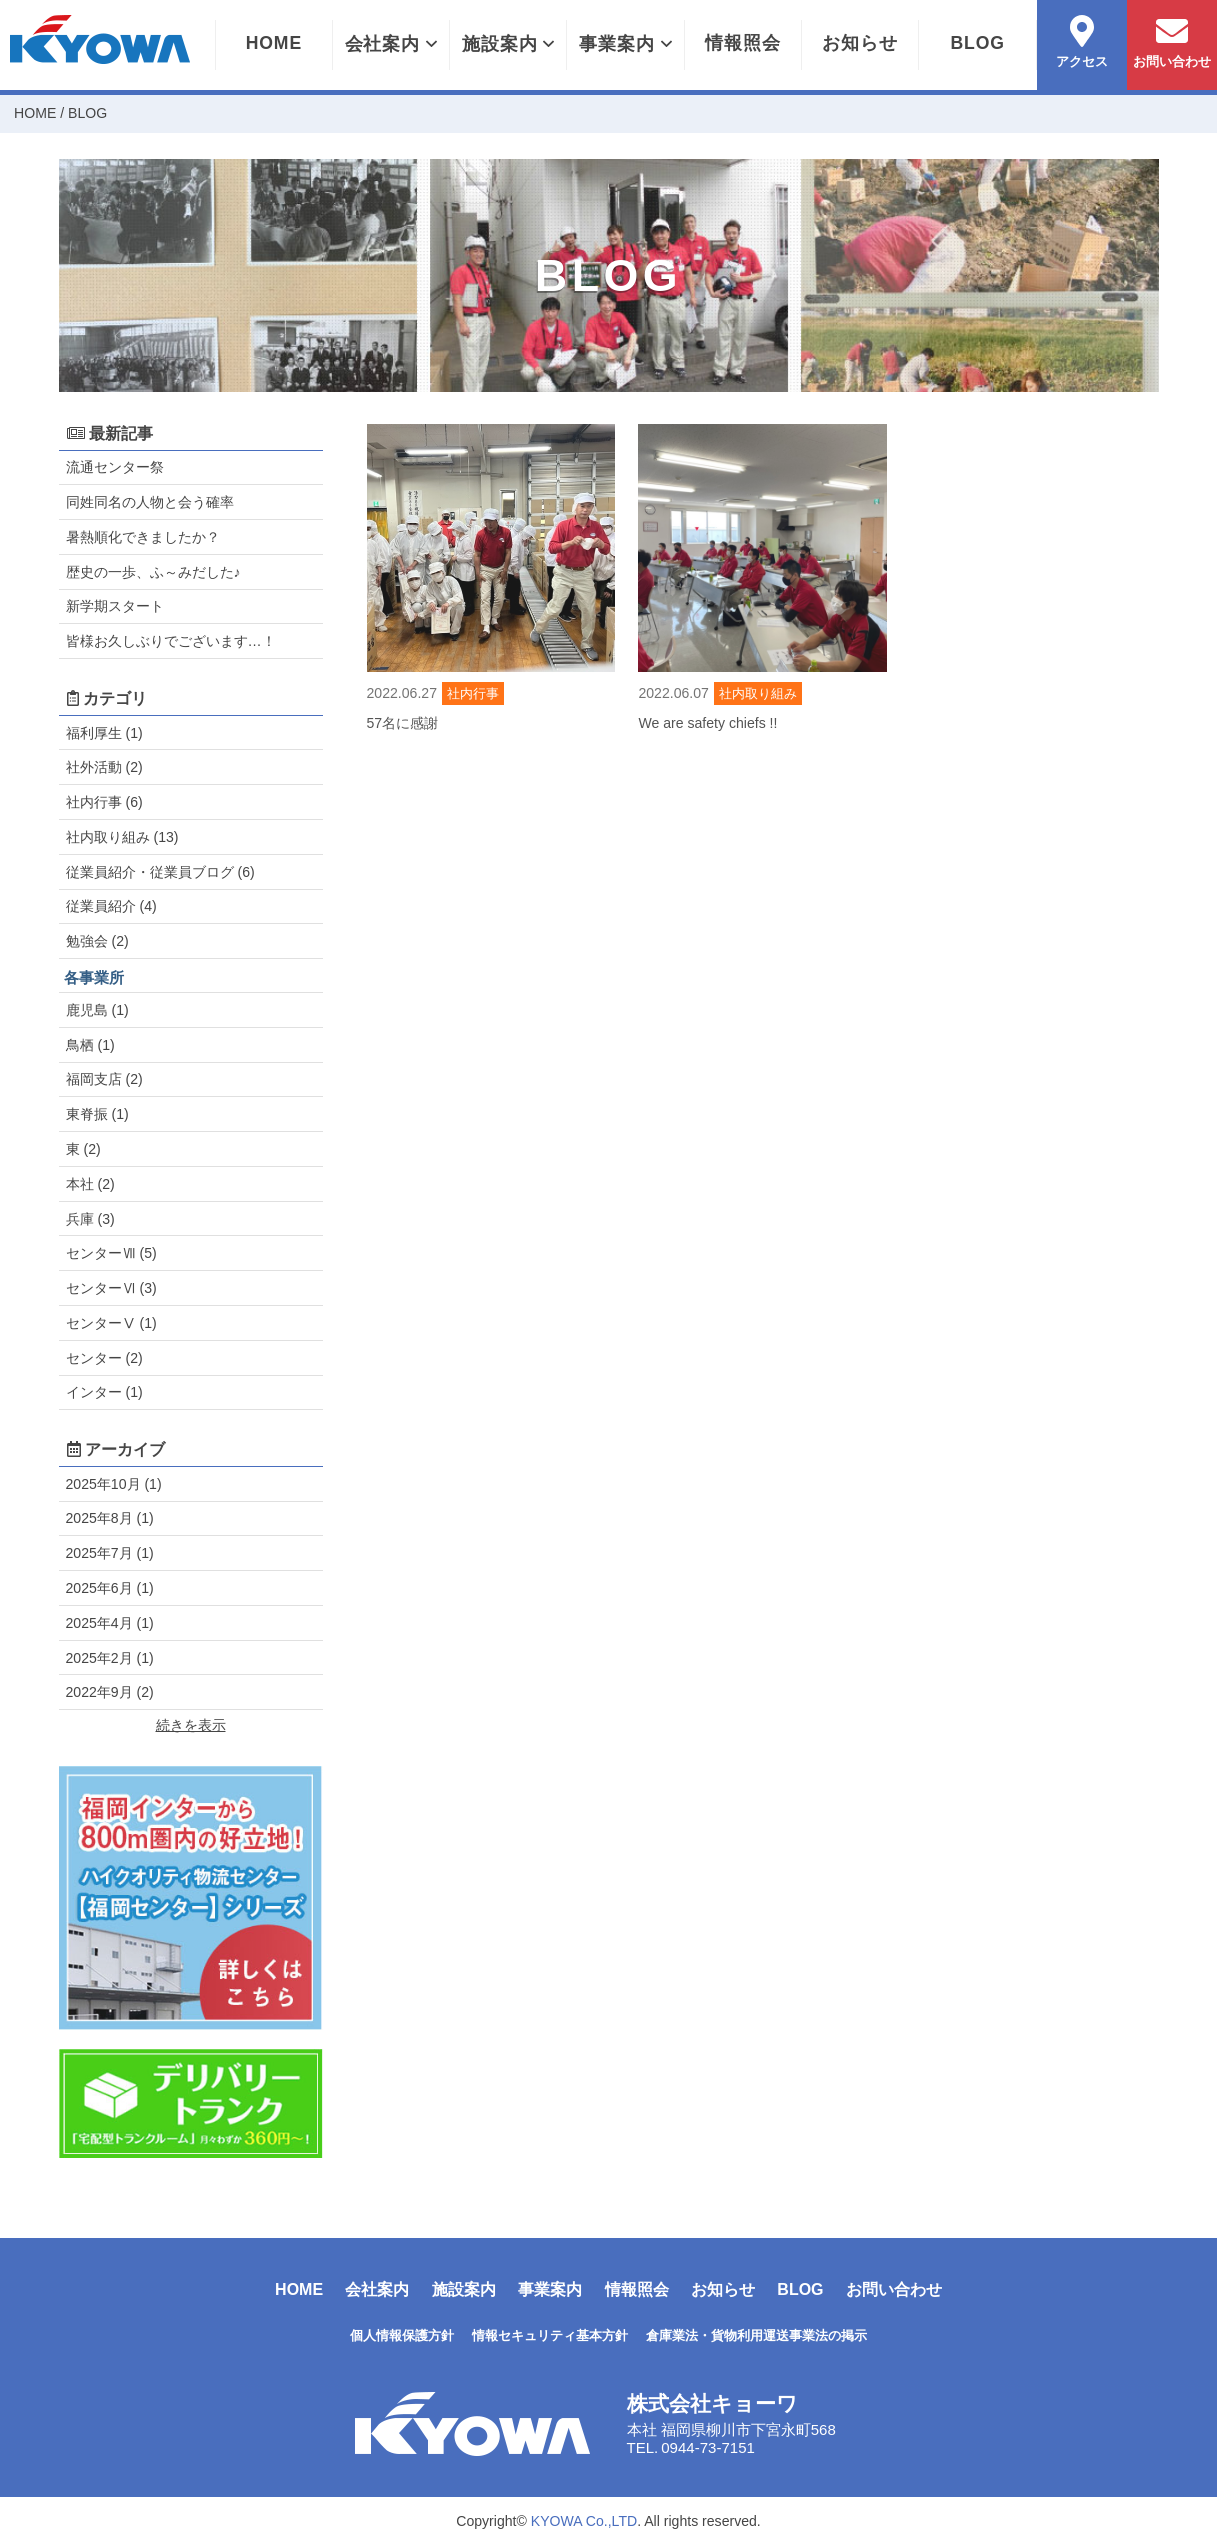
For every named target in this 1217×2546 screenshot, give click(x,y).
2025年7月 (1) (110, 1553)
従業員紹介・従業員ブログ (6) (160, 872)
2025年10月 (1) (114, 1484)
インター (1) (104, 1392)
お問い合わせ (894, 2289)
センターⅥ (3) (111, 1288)
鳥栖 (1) (90, 1045)
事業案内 (625, 44)
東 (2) (83, 1149)
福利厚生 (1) (104, 733)
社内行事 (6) (104, 802)
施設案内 (508, 44)
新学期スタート (115, 606)
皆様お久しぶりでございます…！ (171, 641)
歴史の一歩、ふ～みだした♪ (153, 572)
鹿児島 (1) (97, 1010)
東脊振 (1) (97, 1114)
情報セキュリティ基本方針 (550, 2335)
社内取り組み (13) (122, 837)
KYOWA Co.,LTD (584, 2521)
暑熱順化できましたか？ (143, 537)
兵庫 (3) (90, 1219)
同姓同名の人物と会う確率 (150, 502)
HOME (274, 43)
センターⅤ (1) (111, 1323)
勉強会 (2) (97, 941)
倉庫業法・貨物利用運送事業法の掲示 (756, 2335)
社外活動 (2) (104, 767)
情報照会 (743, 43)
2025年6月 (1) (110, 1588)
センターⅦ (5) (111, 1253)
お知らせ (860, 43)
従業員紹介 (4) (111, 906)
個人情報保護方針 (402, 2335)
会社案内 (391, 44)
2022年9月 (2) (110, 1692)
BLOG (977, 43)
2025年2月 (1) (110, 1658)
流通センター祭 (115, 467)
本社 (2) (90, 1184)
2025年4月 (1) (110, 1623)
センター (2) (104, 1358)
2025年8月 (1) (110, 1518)
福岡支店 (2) (104, 1079)
